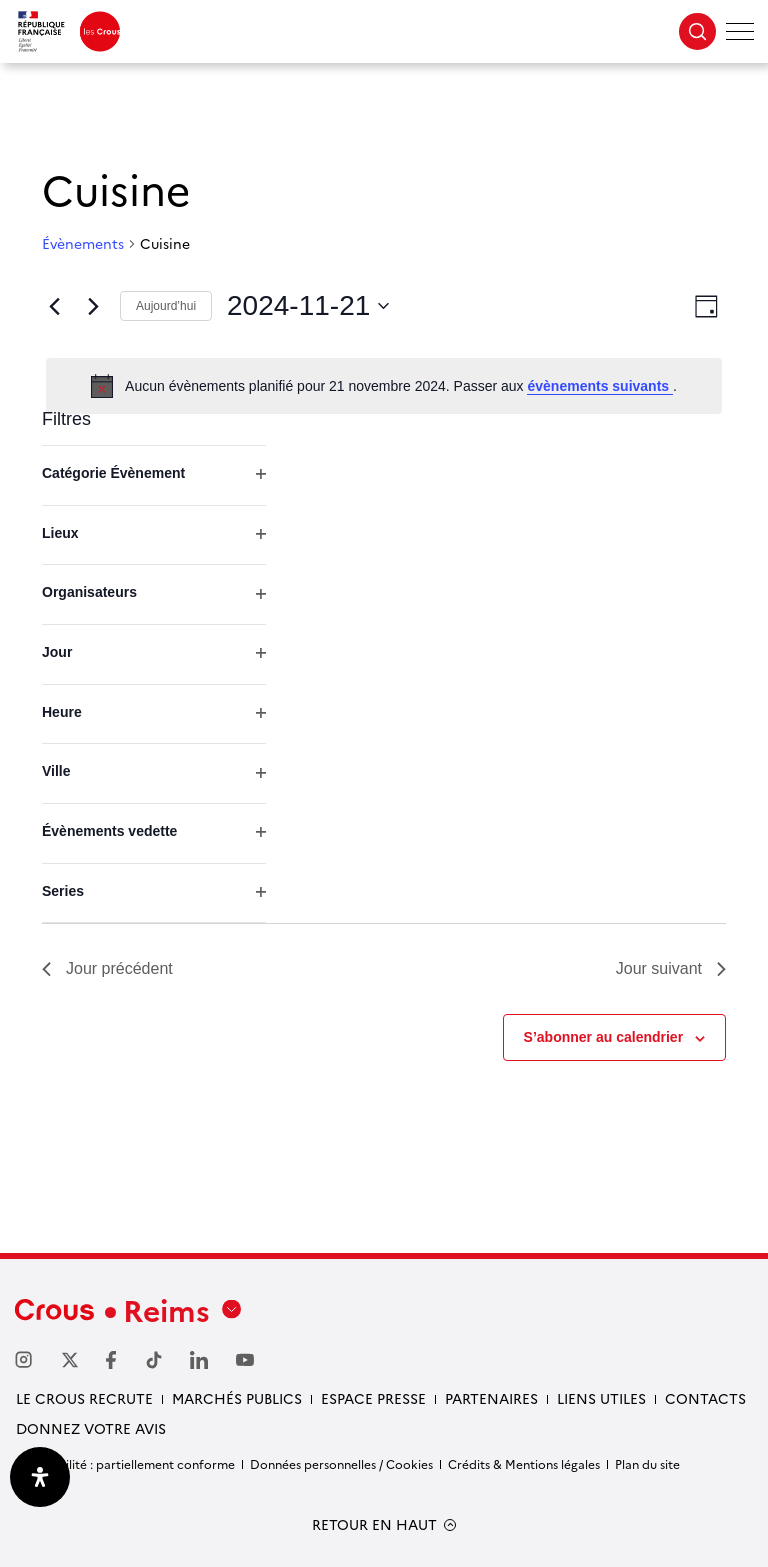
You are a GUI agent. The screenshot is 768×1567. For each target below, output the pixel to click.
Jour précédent (107, 968)
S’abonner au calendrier (604, 1037)
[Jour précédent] (54, 306)
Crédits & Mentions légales (524, 1463)
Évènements (83, 243)
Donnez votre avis (91, 1428)
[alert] (384, 386)
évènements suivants (600, 386)
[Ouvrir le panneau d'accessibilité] (40, 1477)
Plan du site (647, 1463)
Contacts (705, 1398)
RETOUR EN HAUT (374, 1524)
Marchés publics (237, 1398)
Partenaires (491, 1398)
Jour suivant (671, 968)
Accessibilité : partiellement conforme (125, 1463)
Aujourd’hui (166, 306)
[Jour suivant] (93, 306)
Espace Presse (373, 1398)
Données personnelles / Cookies (341, 1463)
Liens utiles (601, 1398)
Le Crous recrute (84, 1398)
